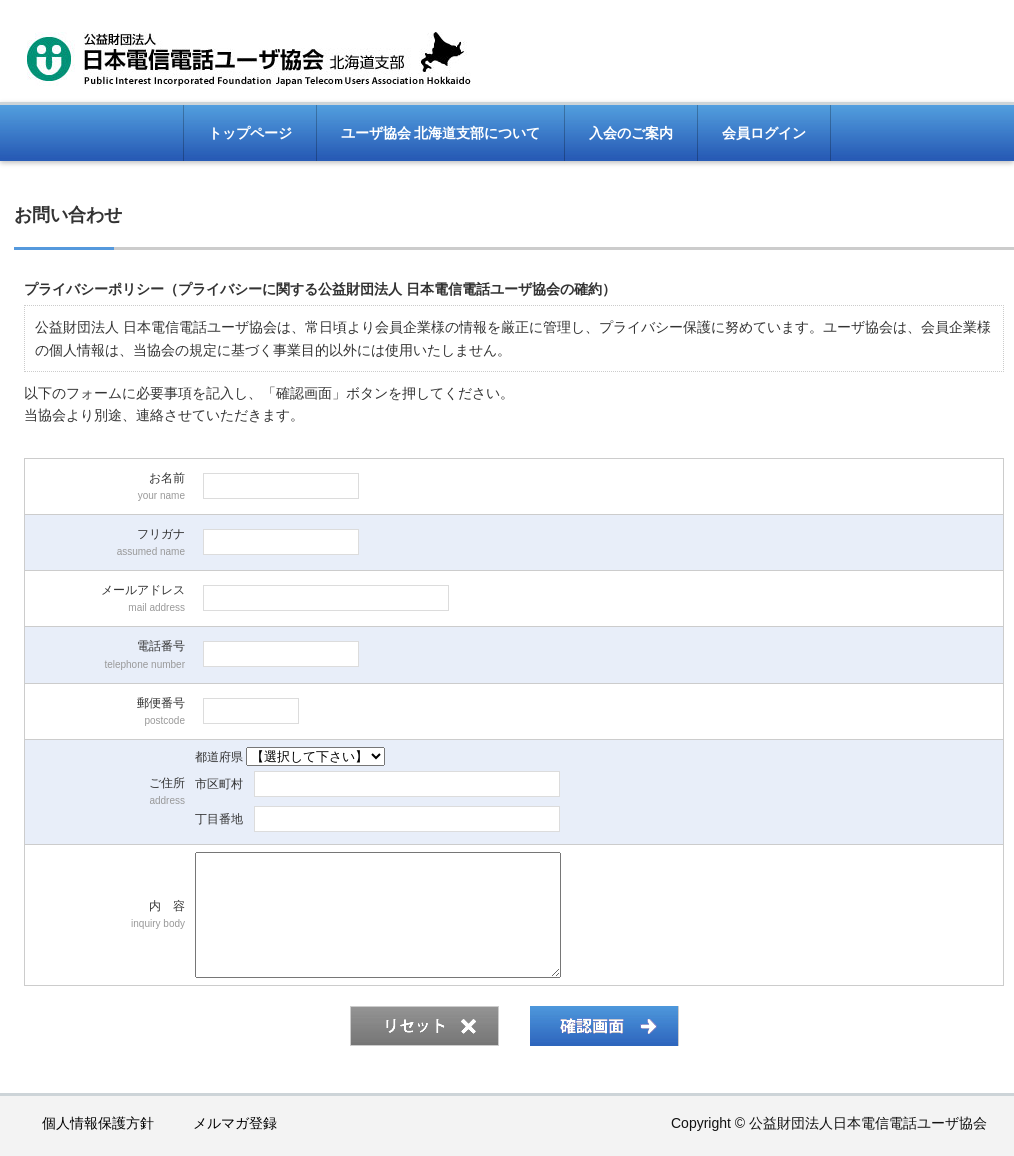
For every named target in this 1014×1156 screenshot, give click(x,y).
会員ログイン (764, 133)
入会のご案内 (631, 133)
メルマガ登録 (235, 1123)
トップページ (250, 133)
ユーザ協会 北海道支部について (441, 133)
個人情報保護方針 (98, 1123)
